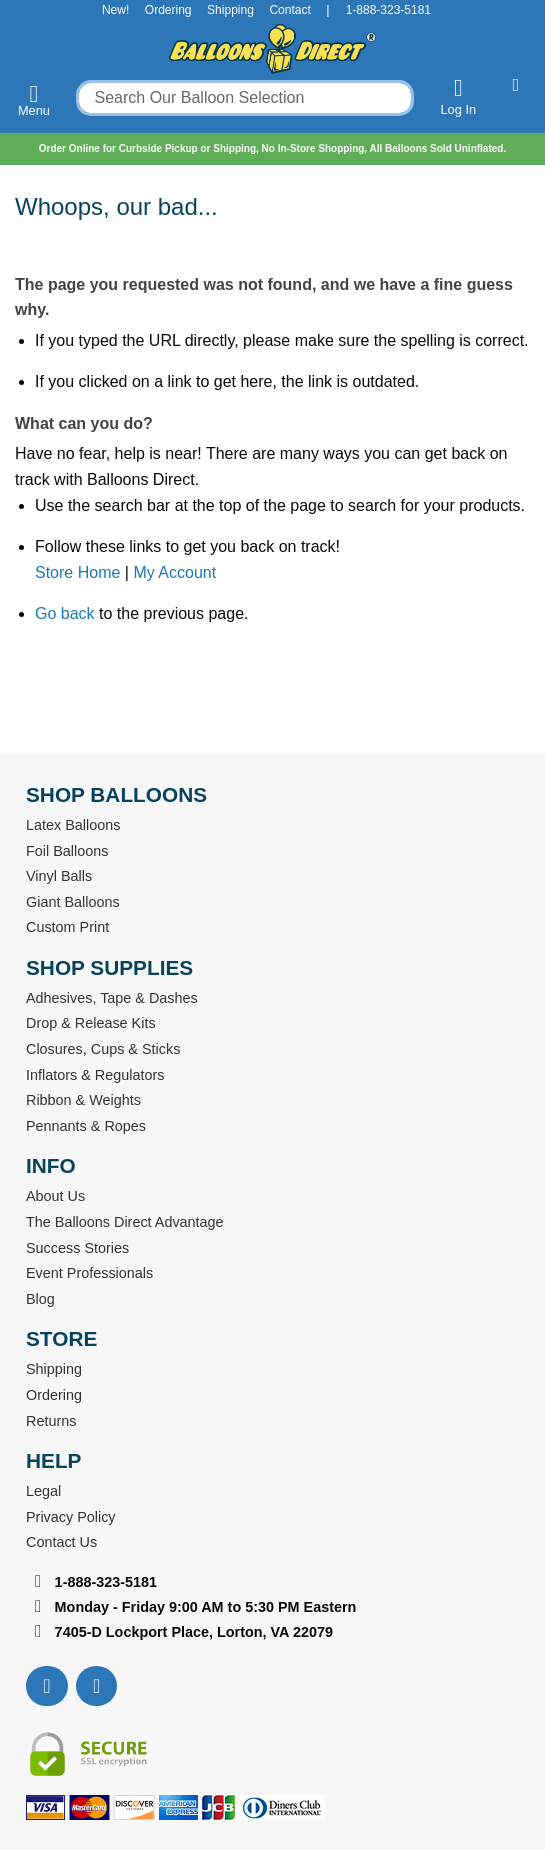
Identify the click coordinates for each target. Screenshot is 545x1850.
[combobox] (245, 98)
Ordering (168, 10)
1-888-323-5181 (388, 10)
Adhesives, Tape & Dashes (112, 998)
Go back (65, 613)
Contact (289, 10)
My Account (174, 572)
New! (115, 10)
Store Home (77, 572)
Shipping (230, 10)
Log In (458, 96)
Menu (34, 100)
